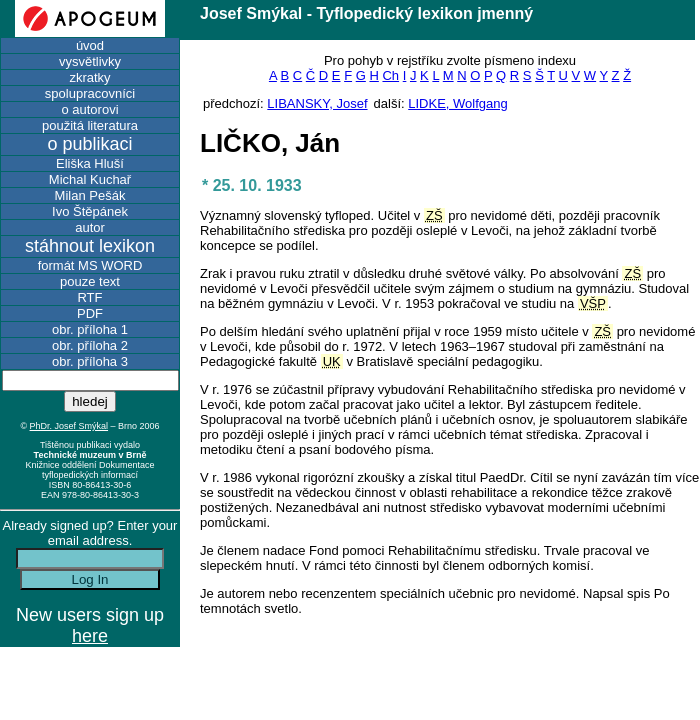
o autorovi (89, 109)
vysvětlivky (90, 61)
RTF (89, 297)
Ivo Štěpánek (90, 211)
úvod (90, 45)
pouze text (90, 281)
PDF (90, 313)
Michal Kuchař (90, 179)
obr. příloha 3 (90, 361)
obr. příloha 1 (90, 329)
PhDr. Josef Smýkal (69, 426)
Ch (390, 75)
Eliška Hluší (90, 163)
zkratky (89, 77)
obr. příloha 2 (90, 345)
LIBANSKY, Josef (317, 103)
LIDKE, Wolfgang (457, 103)
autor (90, 227)
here (90, 636)
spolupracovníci (90, 93)
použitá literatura (90, 125)
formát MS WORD (90, 265)
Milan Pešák (90, 195)
